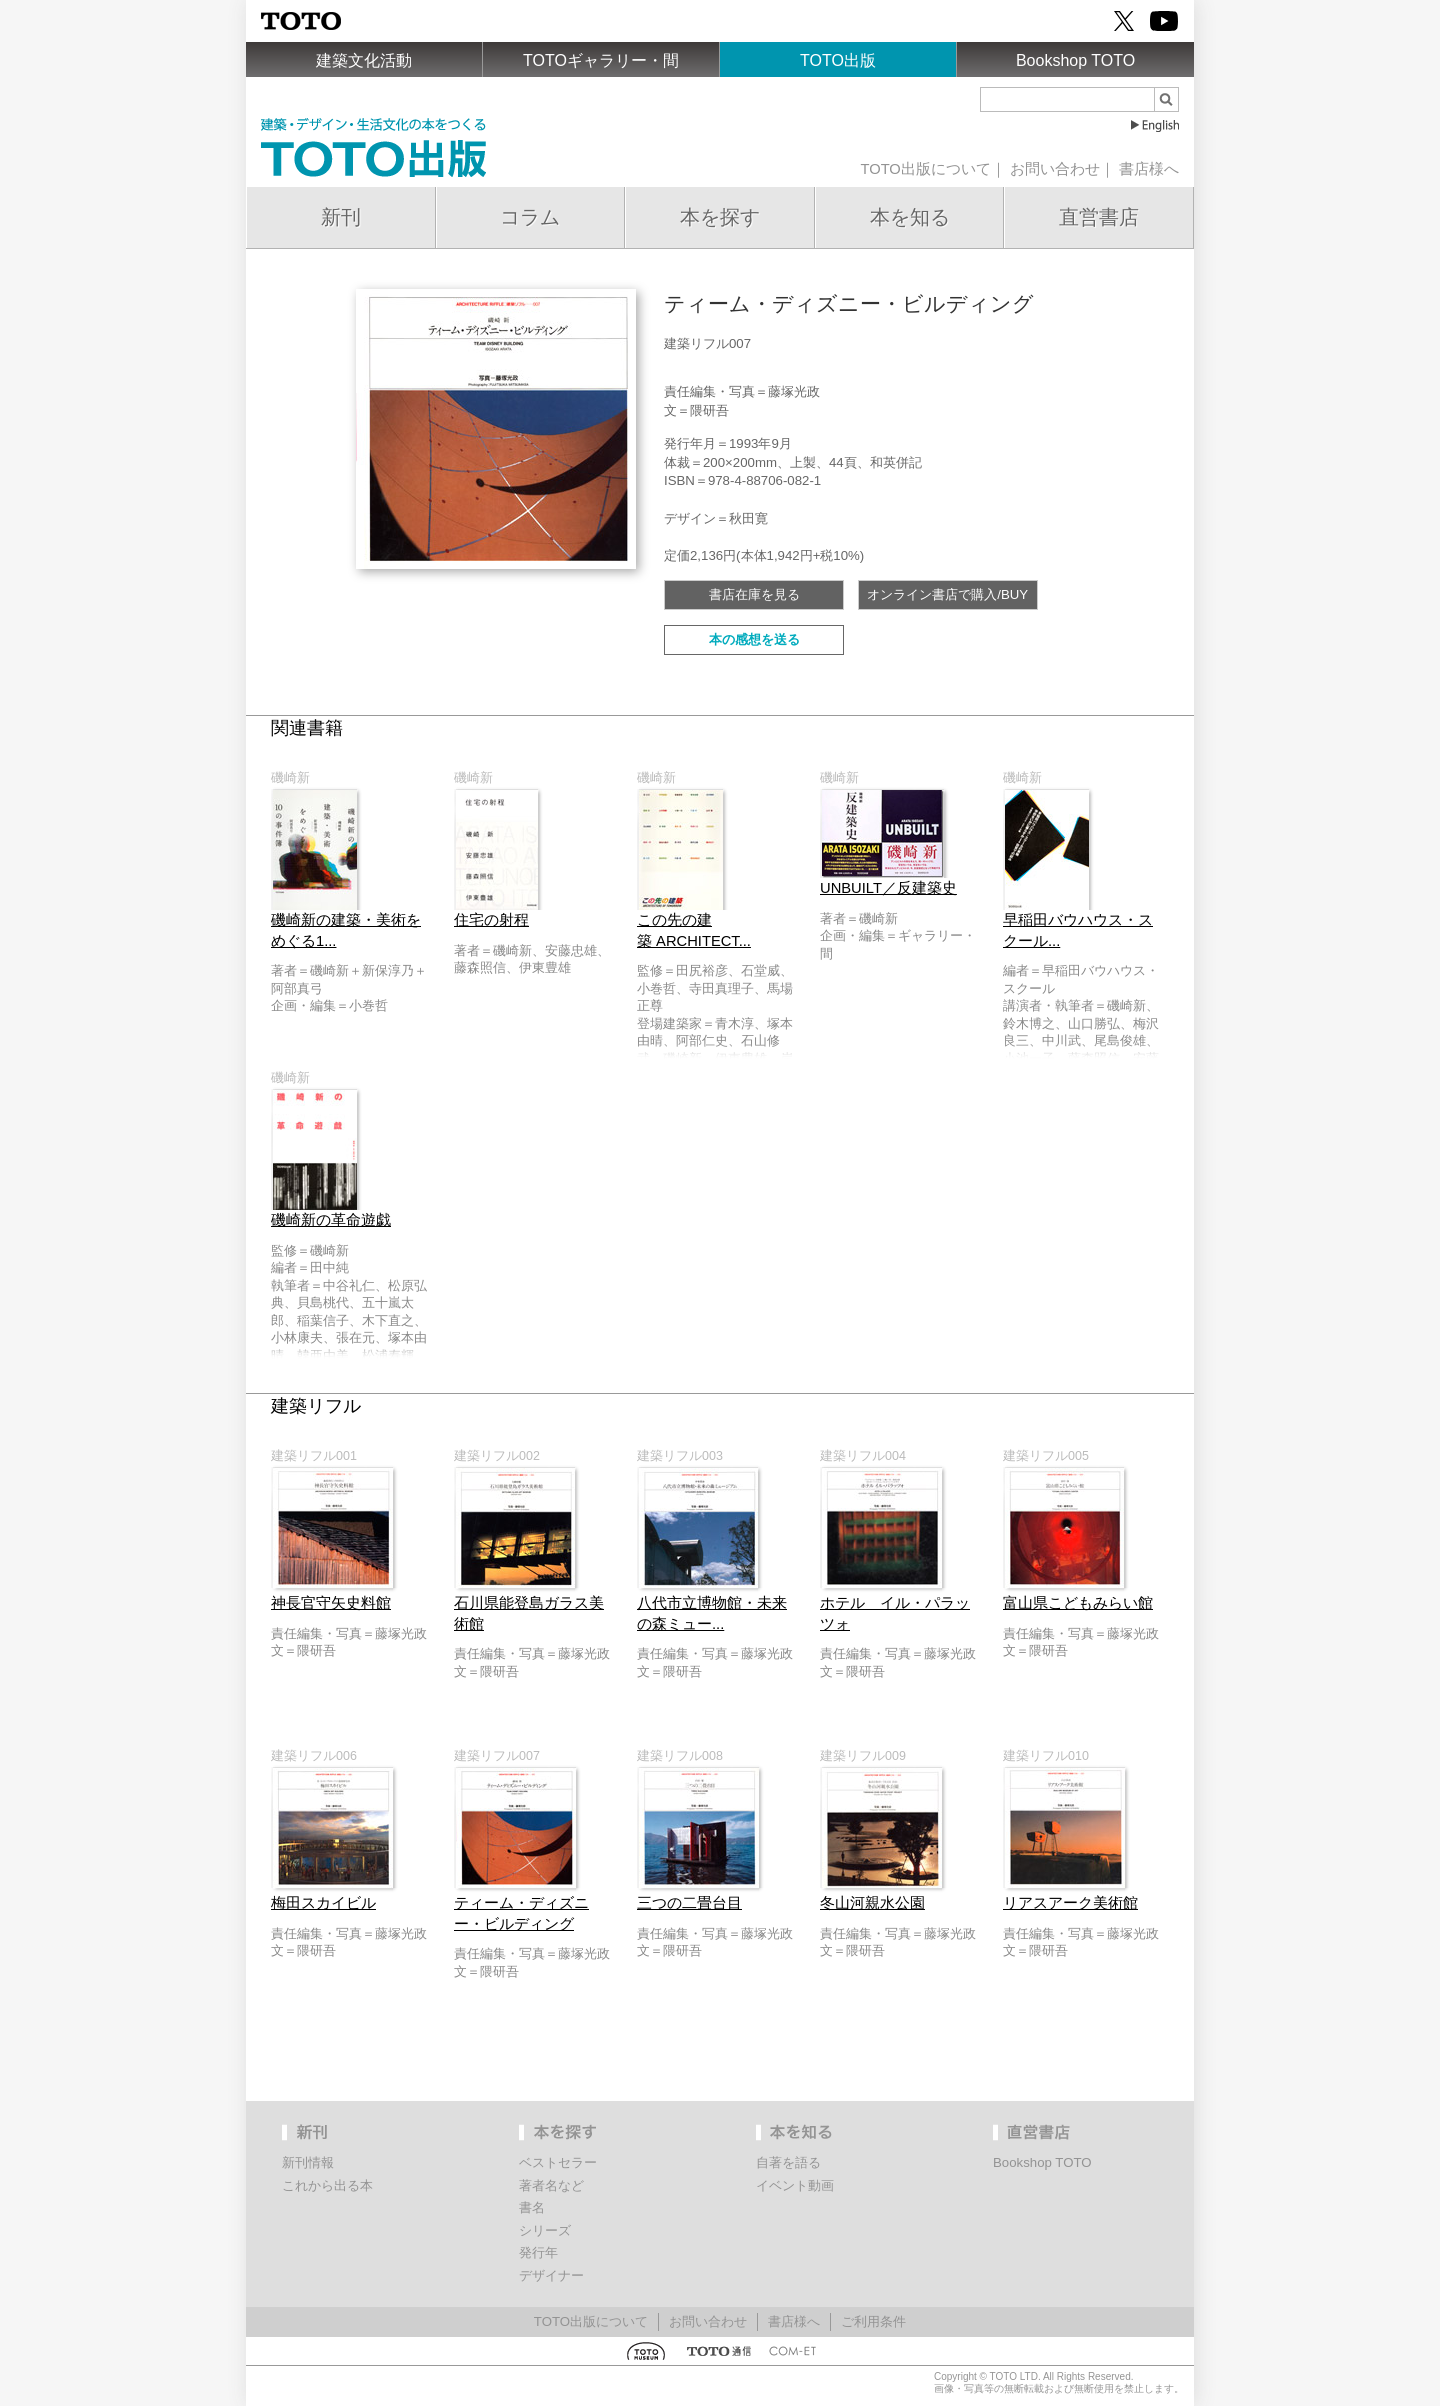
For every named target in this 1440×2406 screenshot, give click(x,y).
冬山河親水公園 (872, 1903)
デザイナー (551, 2275)
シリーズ (545, 2230)
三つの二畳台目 (689, 1903)
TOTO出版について (925, 169)
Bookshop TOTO (1075, 60)
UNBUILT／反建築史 (888, 888)
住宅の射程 (491, 920)
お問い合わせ (1055, 169)
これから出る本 (327, 2185)
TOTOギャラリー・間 (601, 60)
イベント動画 (795, 2185)
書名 (532, 2207)
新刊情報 (308, 2162)
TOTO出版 (838, 60)
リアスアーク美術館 (1070, 1903)
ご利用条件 (873, 2321)
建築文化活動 (364, 60)
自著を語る (788, 2162)
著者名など (551, 2185)
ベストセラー (558, 2162)
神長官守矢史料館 (331, 1603)
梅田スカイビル (323, 1903)
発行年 (538, 2252)
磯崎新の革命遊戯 (331, 1220)
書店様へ (1149, 169)
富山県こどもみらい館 (1078, 1603)
